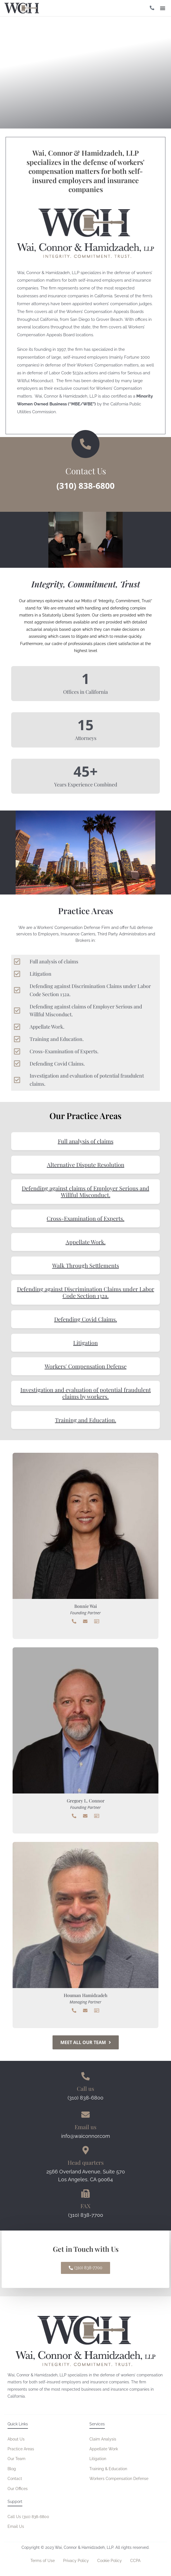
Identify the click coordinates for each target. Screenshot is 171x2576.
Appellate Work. (86, 1242)
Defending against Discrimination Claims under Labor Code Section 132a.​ (85, 1292)
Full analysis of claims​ (85, 1141)
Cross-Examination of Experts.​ (85, 1218)
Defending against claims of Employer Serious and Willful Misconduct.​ (85, 1191)
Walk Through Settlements (85, 1265)
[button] (162, 8)
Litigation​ (85, 1342)
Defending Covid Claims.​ (85, 1319)
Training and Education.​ (85, 1420)
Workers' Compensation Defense (86, 1366)
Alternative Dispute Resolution (85, 1164)
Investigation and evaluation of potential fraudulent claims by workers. (85, 1393)
